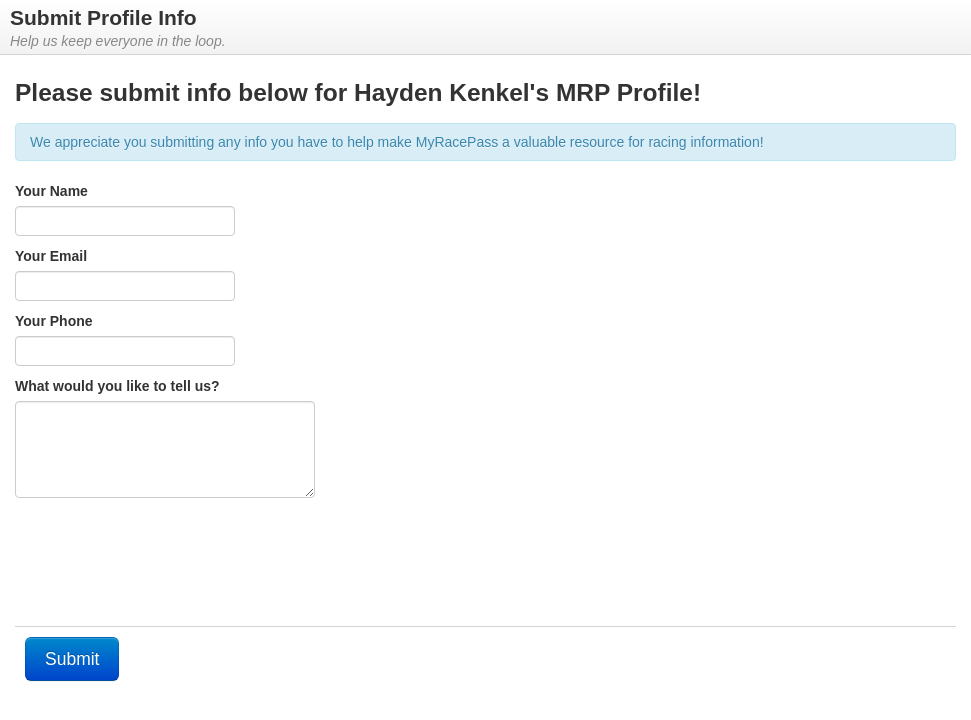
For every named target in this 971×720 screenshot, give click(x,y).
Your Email (51, 256)
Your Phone (54, 321)
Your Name (51, 191)
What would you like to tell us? (117, 386)
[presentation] (167, 567)
